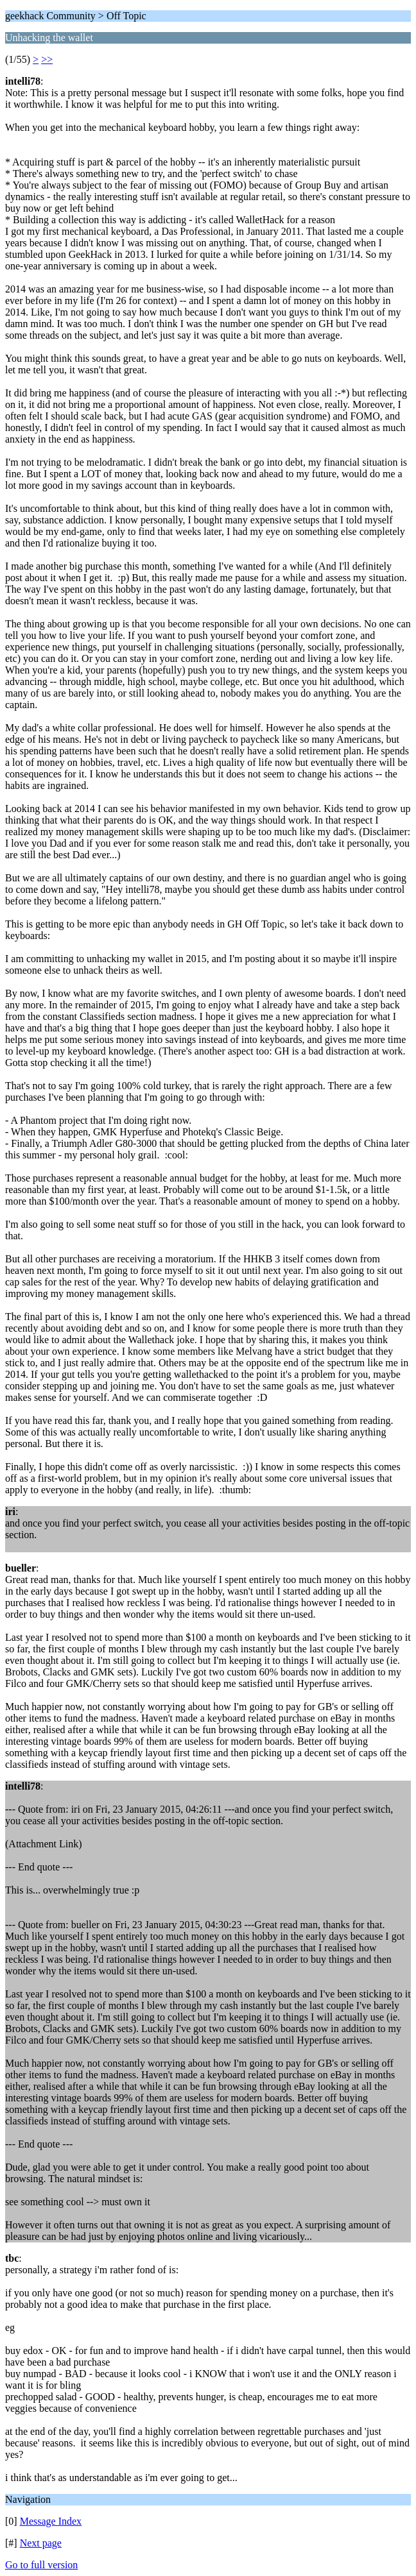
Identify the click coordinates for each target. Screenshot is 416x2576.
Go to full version (41, 2564)
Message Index (51, 2521)
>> (47, 59)
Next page (41, 2543)
